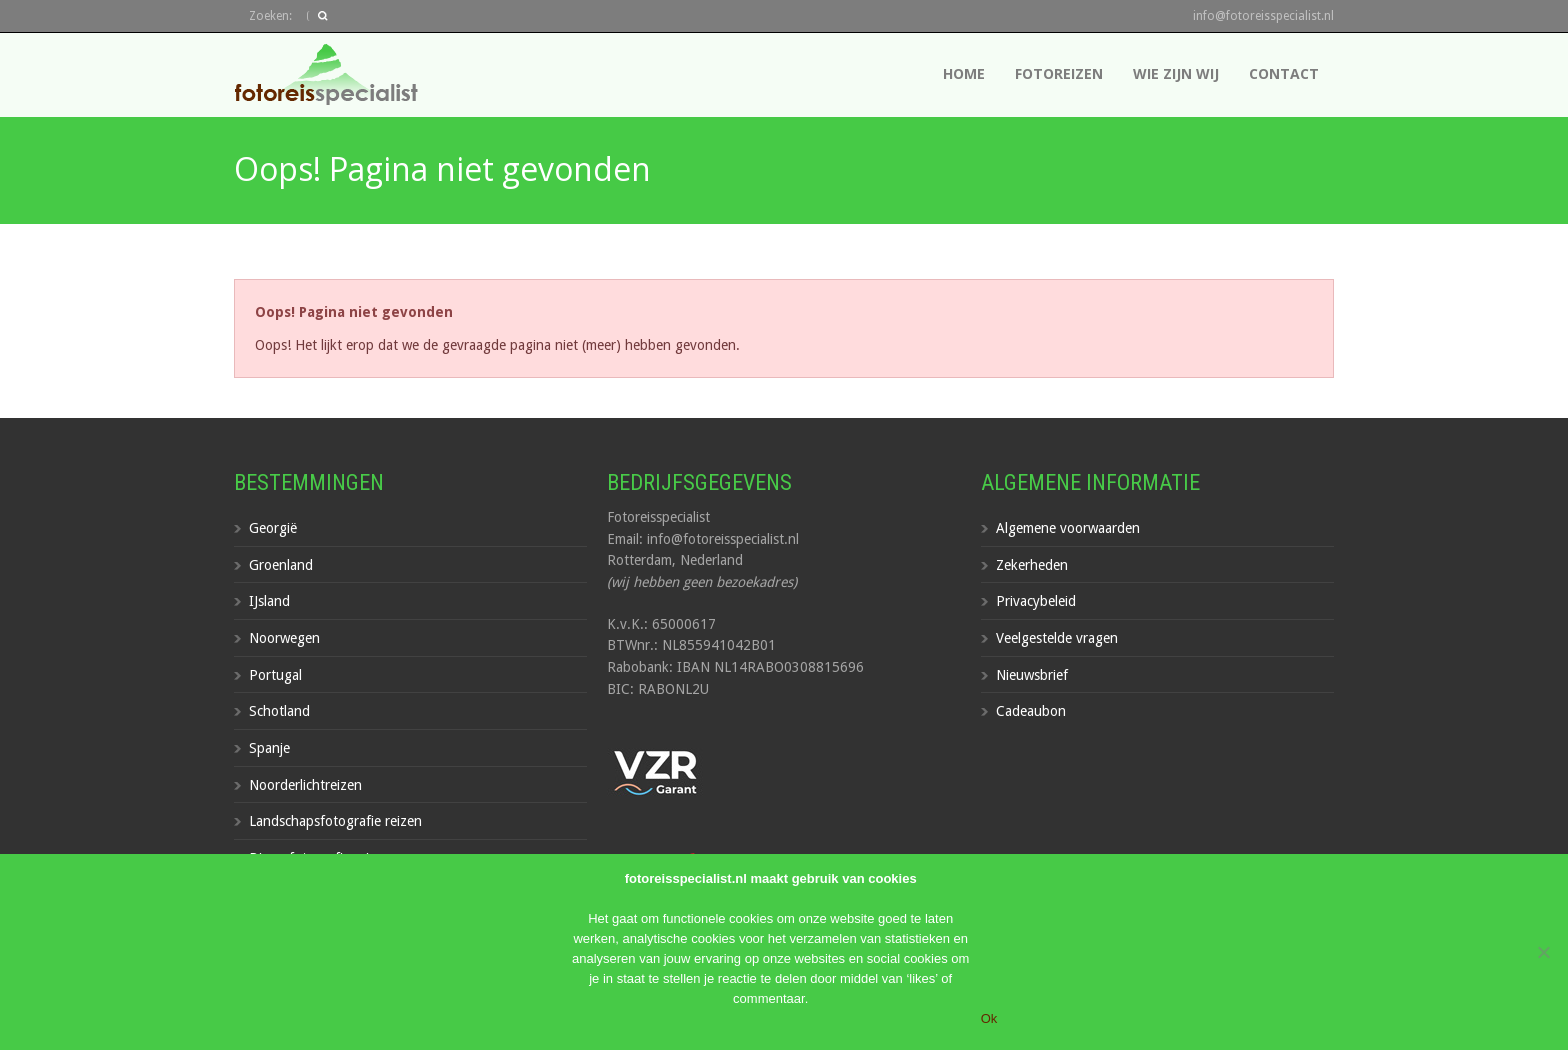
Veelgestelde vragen (1057, 638)
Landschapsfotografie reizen (335, 821)
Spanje (269, 748)
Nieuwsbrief (1032, 675)
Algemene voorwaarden (1068, 528)
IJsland (269, 601)
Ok (989, 1018)
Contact (1284, 73)
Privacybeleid (1036, 601)
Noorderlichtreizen (305, 785)
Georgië (273, 528)
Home (964, 73)
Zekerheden (1032, 565)
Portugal (275, 675)
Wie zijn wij (1176, 73)
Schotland (279, 711)
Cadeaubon (1031, 711)
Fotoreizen (1059, 73)
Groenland (281, 565)
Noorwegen (284, 638)
